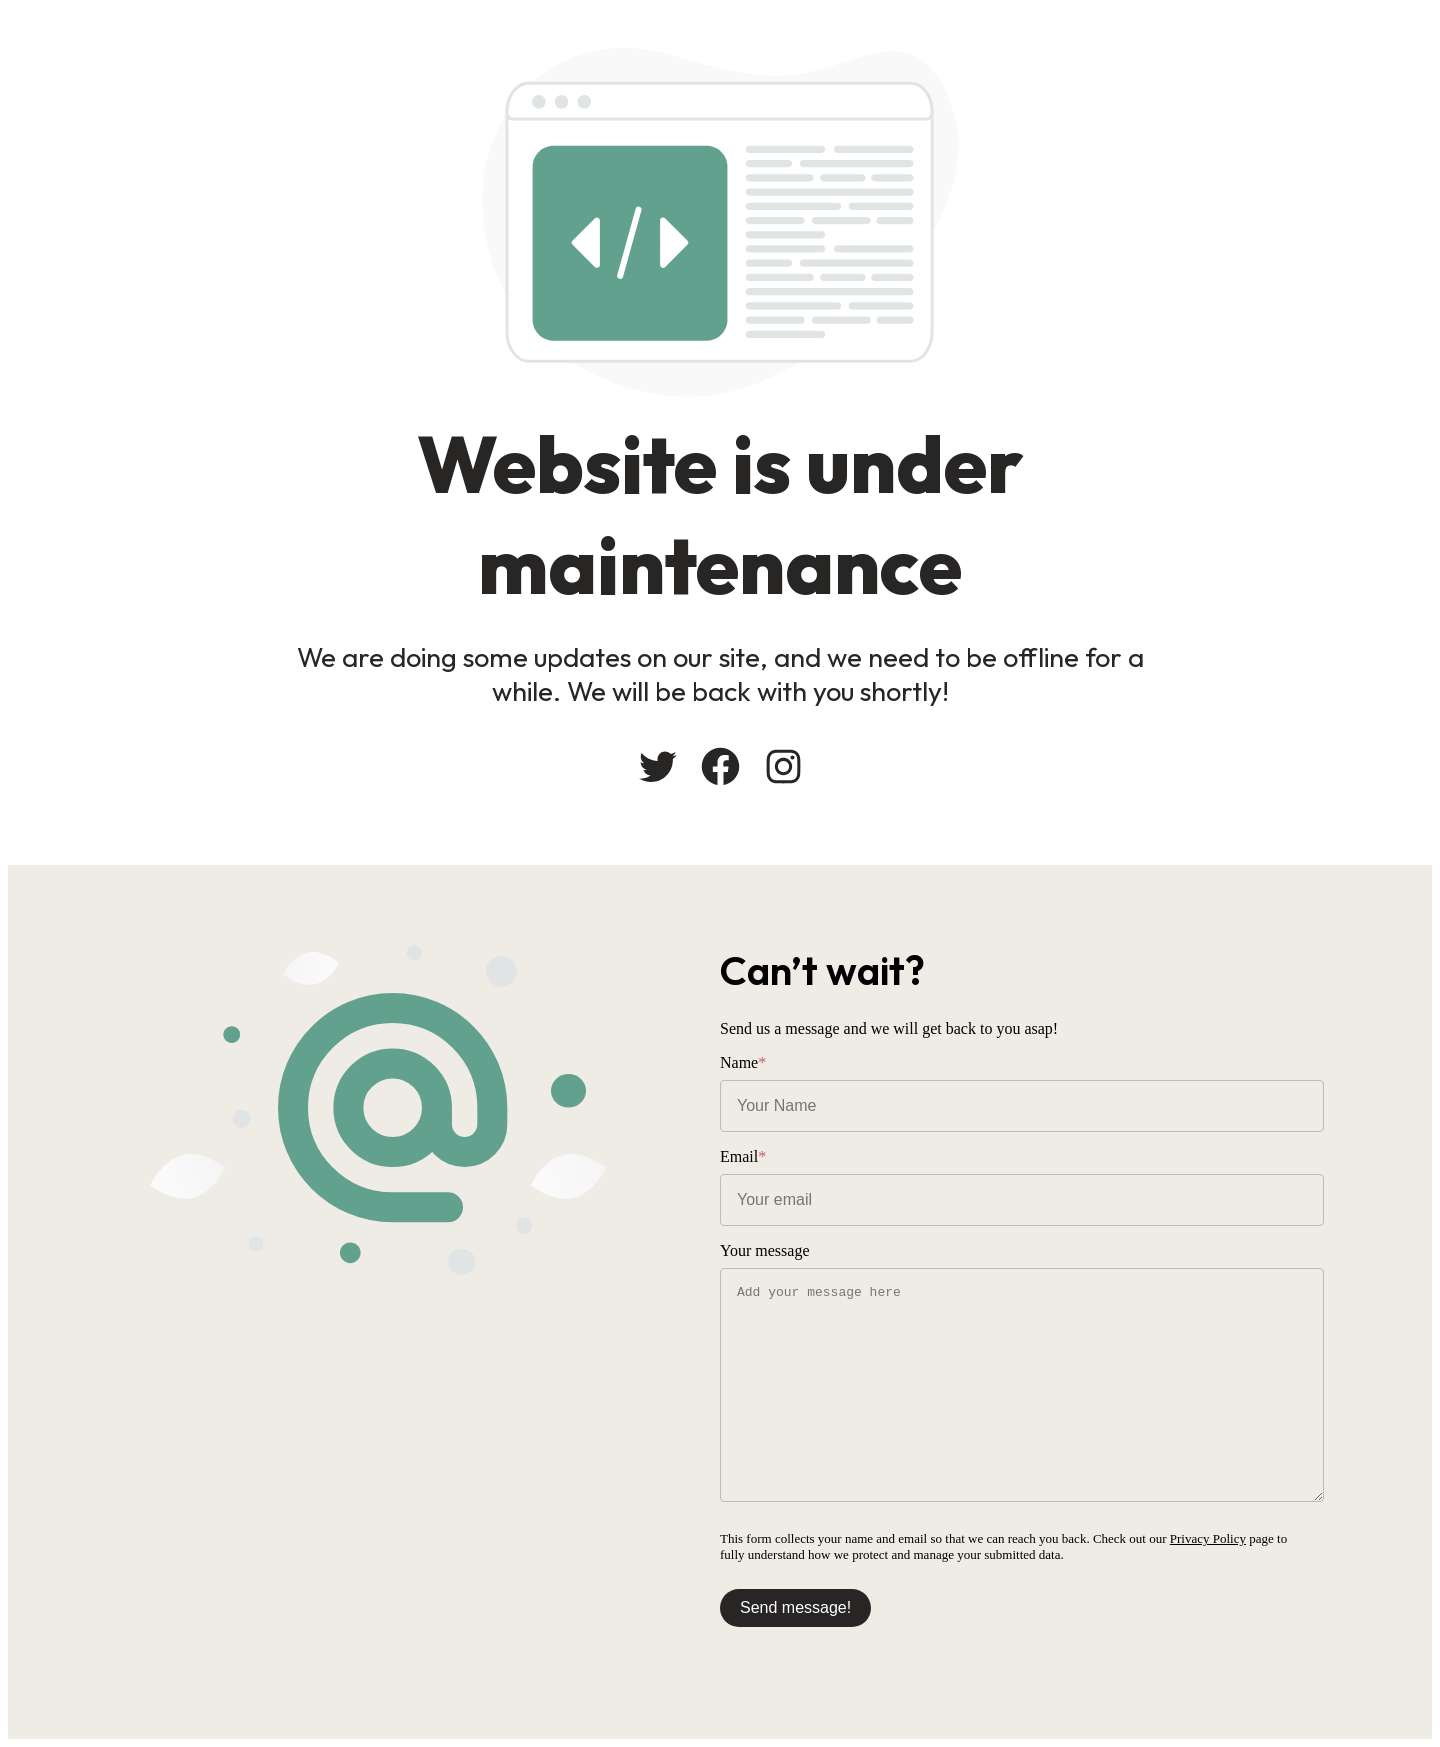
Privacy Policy (1208, 1538)
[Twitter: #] (657, 766)
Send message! (795, 1607)
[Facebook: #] (720, 766)
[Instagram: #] (783, 766)
